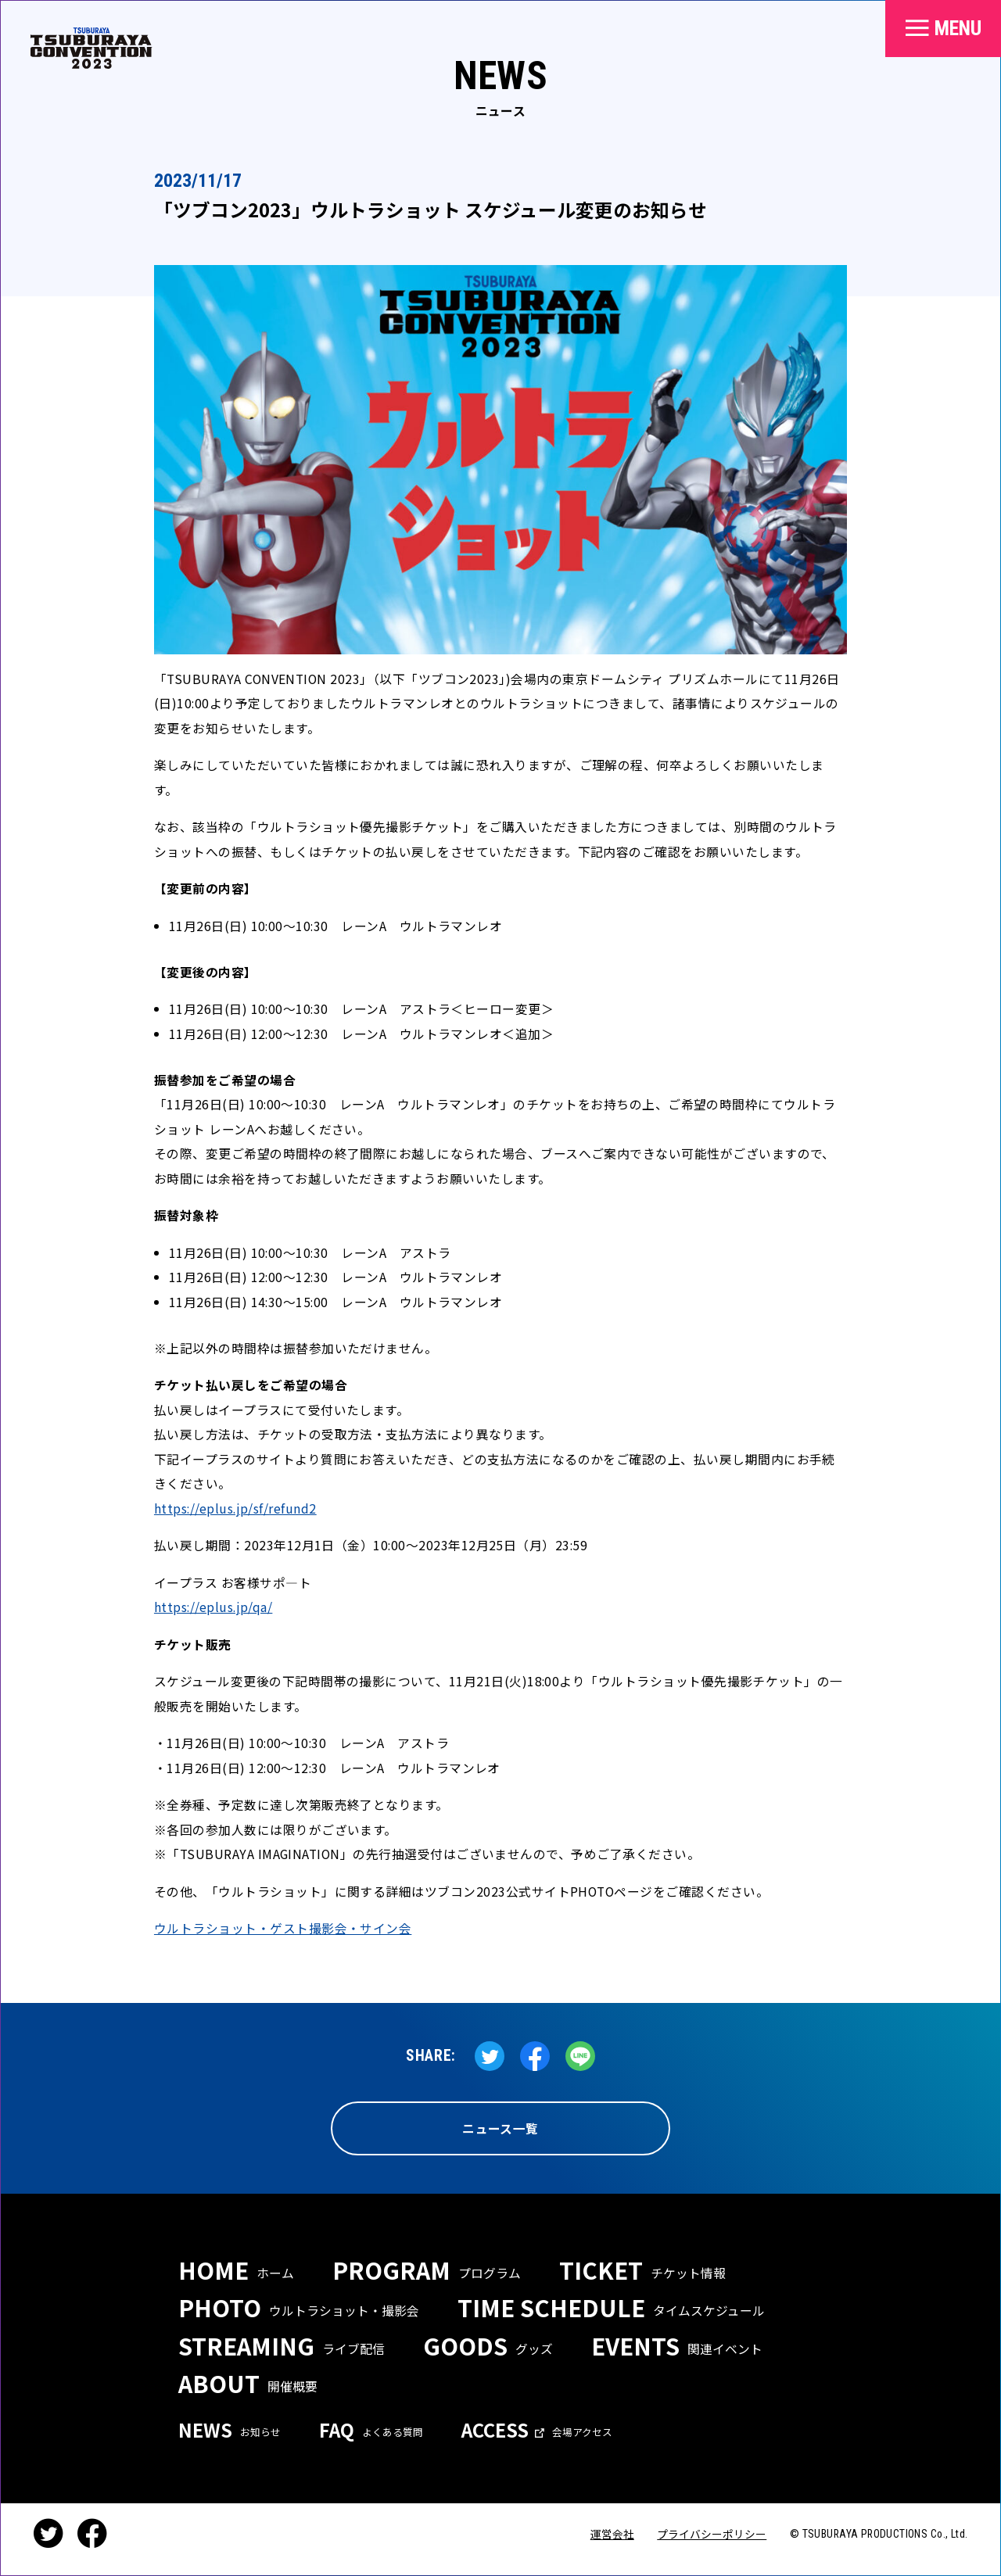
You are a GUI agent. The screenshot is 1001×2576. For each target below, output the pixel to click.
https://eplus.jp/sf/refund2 (235, 1508)
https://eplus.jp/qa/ (213, 1607)
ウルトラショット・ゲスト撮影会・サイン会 (282, 1928)
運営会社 (612, 2534)
